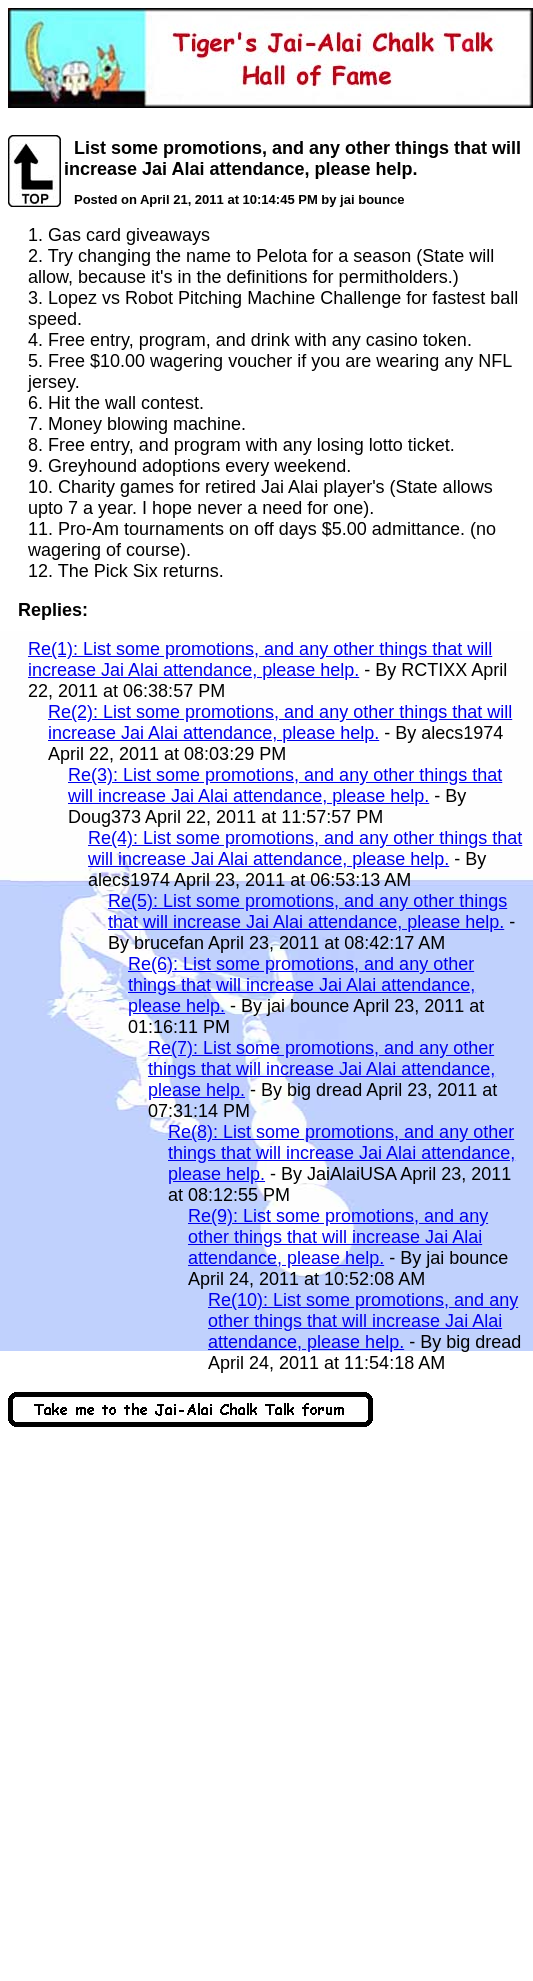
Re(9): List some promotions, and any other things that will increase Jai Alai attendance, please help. (338, 1237)
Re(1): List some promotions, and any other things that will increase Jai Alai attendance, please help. (260, 659)
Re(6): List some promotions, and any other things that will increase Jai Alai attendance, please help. (301, 985)
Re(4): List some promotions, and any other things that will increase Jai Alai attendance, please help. (305, 848)
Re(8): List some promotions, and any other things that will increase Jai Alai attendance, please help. (341, 1153)
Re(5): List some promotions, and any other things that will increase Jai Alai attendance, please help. (307, 911)
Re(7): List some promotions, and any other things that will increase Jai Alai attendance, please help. (321, 1069)
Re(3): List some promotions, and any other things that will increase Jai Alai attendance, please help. (285, 785)
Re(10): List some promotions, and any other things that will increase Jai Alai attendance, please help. (363, 1321)
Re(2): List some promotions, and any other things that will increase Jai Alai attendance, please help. (280, 722)
